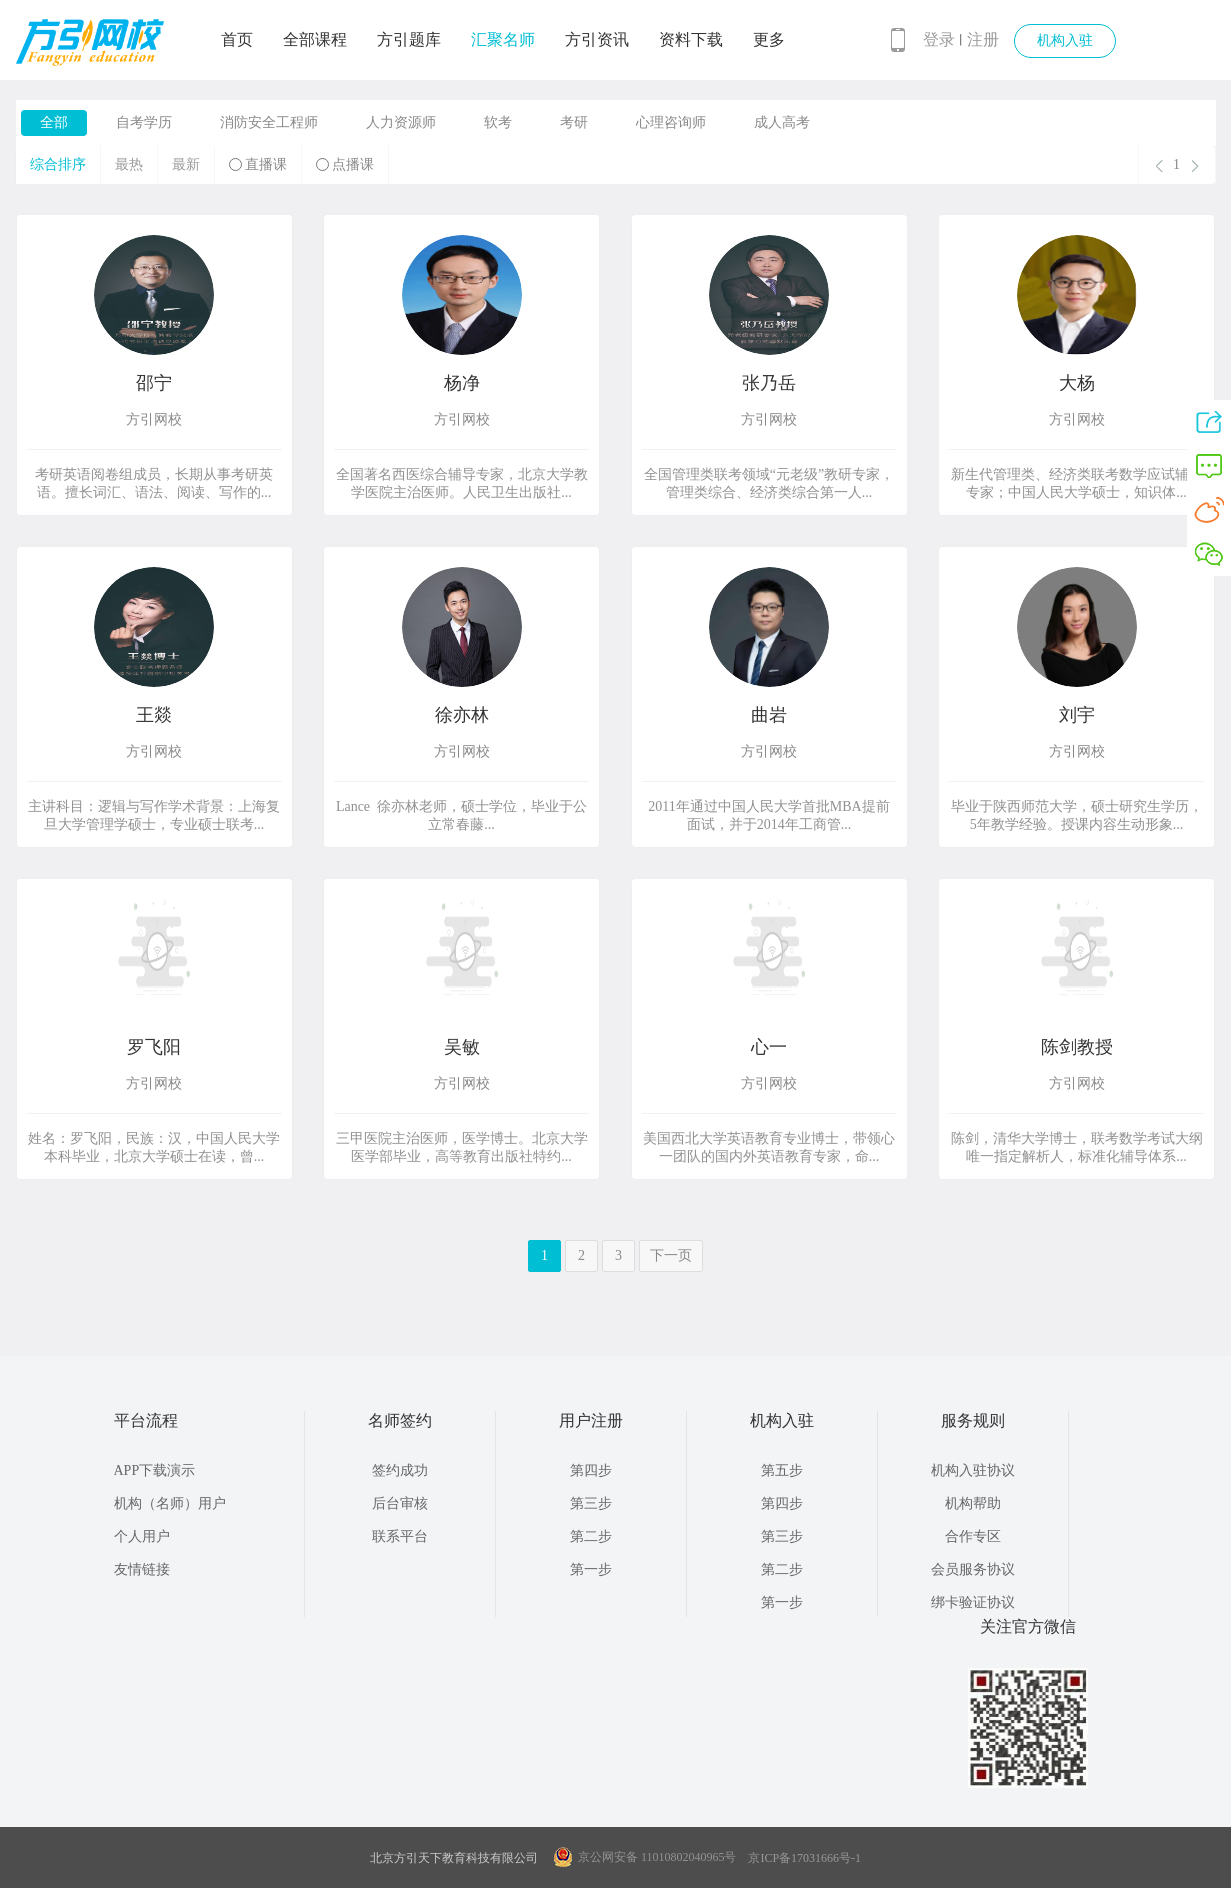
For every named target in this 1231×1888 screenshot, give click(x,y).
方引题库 (409, 39)
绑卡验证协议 (973, 1602)
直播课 (258, 164)
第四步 (591, 1470)
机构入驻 (1065, 40)
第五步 (782, 1470)
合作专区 (973, 1536)
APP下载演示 (155, 1470)
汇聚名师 (503, 39)
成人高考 (782, 122)
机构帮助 (973, 1503)
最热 (129, 164)
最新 (186, 164)
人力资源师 (401, 122)
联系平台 (400, 1536)
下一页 (671, 1255)
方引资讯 (597, 39)
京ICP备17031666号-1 (804, 1858)
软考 (498, 122)
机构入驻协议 (973, 1470)
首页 (237, 39)
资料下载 (691, 39)
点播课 (345, 164)
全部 (54, 122)
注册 (983, 39)
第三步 (591, 1503)
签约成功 (400, 1470)
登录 (939, 39)
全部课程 (315, 39)
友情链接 (142, 1569)
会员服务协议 (973, 1569)
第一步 (591, 1569)
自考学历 (144, 122)
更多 (769, 39)
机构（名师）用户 (170, 1503)
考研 (574, 122)
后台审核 (400, 1503)
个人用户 (142, 1536)
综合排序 (58, 164)
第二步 (591, 1536)
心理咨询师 (671, 122)
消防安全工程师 (269, 122)
